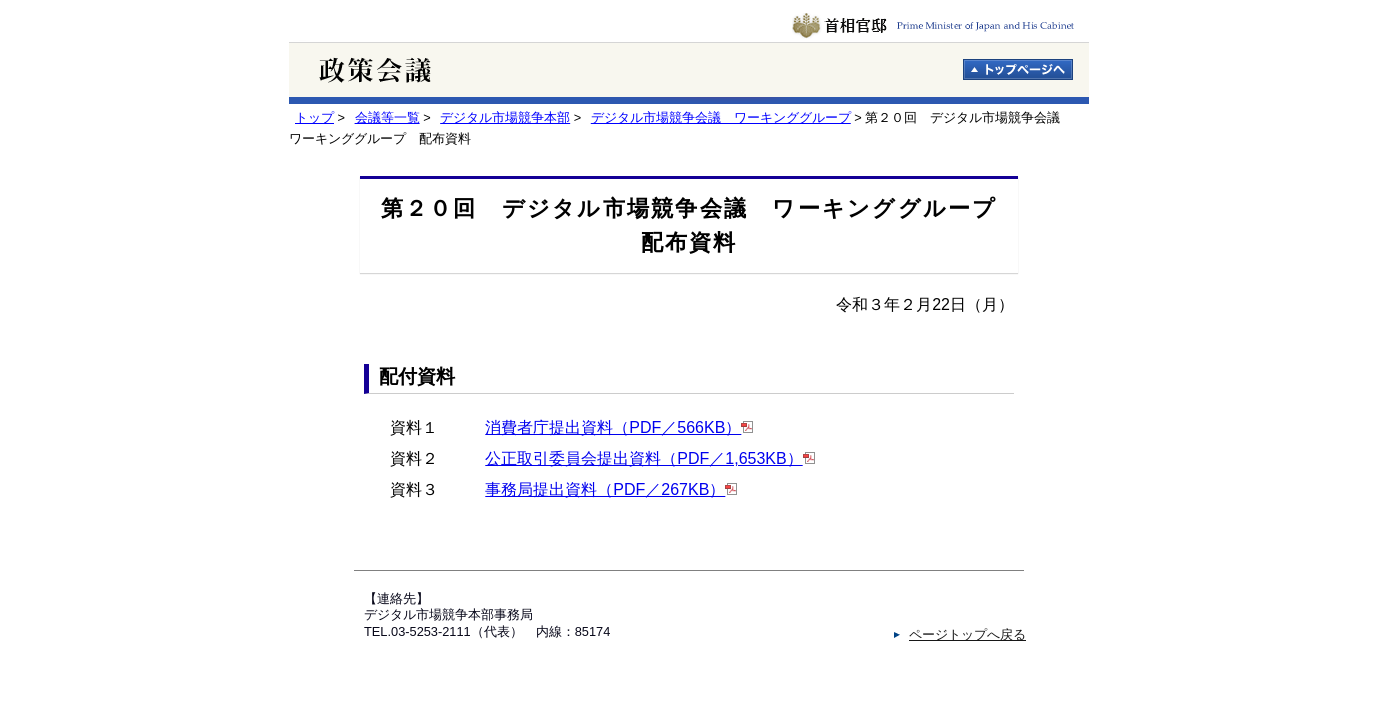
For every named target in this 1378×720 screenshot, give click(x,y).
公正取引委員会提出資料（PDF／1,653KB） (643, 458)
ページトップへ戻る (967, 634)
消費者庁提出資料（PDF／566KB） (613, 427)
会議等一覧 (387, 117)
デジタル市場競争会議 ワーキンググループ (721, 117)
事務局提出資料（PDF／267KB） (605, 489)
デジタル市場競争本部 (505, 117)
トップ (314, 117)
